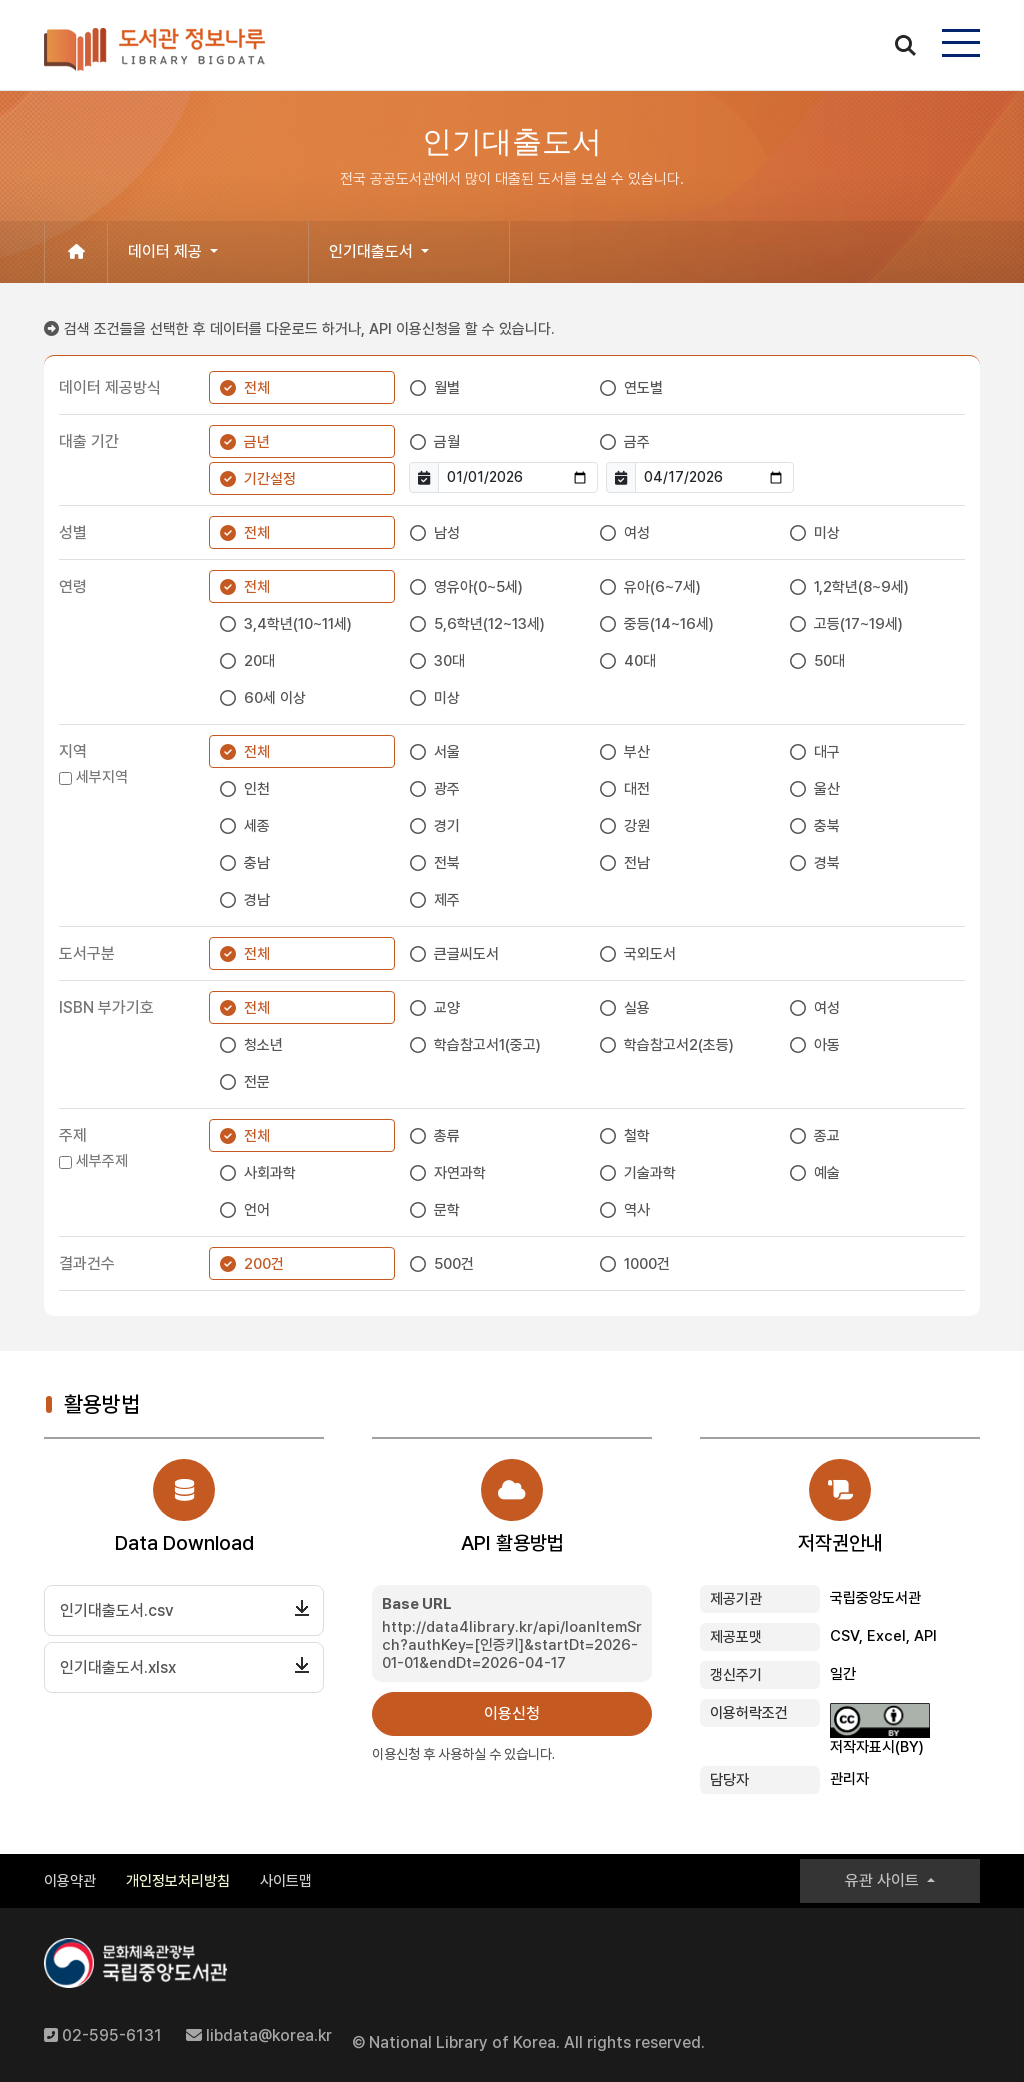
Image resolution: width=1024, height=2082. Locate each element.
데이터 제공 (167, 251)
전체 (257, 388)
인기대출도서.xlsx (118, 1667)
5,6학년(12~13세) (489, 624)
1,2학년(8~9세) (861, 587)
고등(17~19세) (858, 624)
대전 (637, 789)
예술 (827, 1173)
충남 (257, 863)
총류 (447, 1136)
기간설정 (270, 479)
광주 (447, 789)
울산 (827, 789)
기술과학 (650, 1173)
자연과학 (460, 1173)
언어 (257, 1210)
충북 (827, 826)
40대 (640, 661)
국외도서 (650, 954)
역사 (637, 1210)
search (905, 44)
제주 (447, 900)
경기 (447, 826)
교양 (447, 1008)
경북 (827, 863)
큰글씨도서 (466, 954)
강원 (637, 826)
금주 (637, 442)
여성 (637, 533)
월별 (447, 388)
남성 (447, 533)
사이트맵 (286, 1881)
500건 (454, 1264)
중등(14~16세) (669, 624)
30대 (449, 661)
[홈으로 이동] (76, 252)
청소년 (263, 1045)
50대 (829, 661)
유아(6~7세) (662, 587)
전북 (447, 863)
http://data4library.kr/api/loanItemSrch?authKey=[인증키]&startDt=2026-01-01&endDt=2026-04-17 (512, 1645)
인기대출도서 (373, 251)
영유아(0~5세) (478, 587)
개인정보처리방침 (178, 1881)
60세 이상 (275, 698)
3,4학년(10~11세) (298, 624)
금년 (257, 442)
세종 (257, 826)
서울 (447, 752)
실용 (637, 1008)
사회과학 (270, 1173)
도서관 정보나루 (154, 49)
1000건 (647, 1264)
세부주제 (102, 1161)
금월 (447, 442)
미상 (827, 533)
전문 (257, 1082)
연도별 (643, 388)
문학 (447, 1210)
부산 (637, 752)
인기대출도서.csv (117, 1610)
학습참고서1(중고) (487, 1045)
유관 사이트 (884, 1880)
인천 (257, 789)
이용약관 (70, 1881)
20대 (259, 661)
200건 (264, 1264)
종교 (827, 1136)
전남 (637, 863)
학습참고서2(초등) (679, 1045)
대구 (827, 752)
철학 (637, 1136)
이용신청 (512, 1713)
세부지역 (102, 777)
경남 (257, 900)
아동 (827, 1045)
